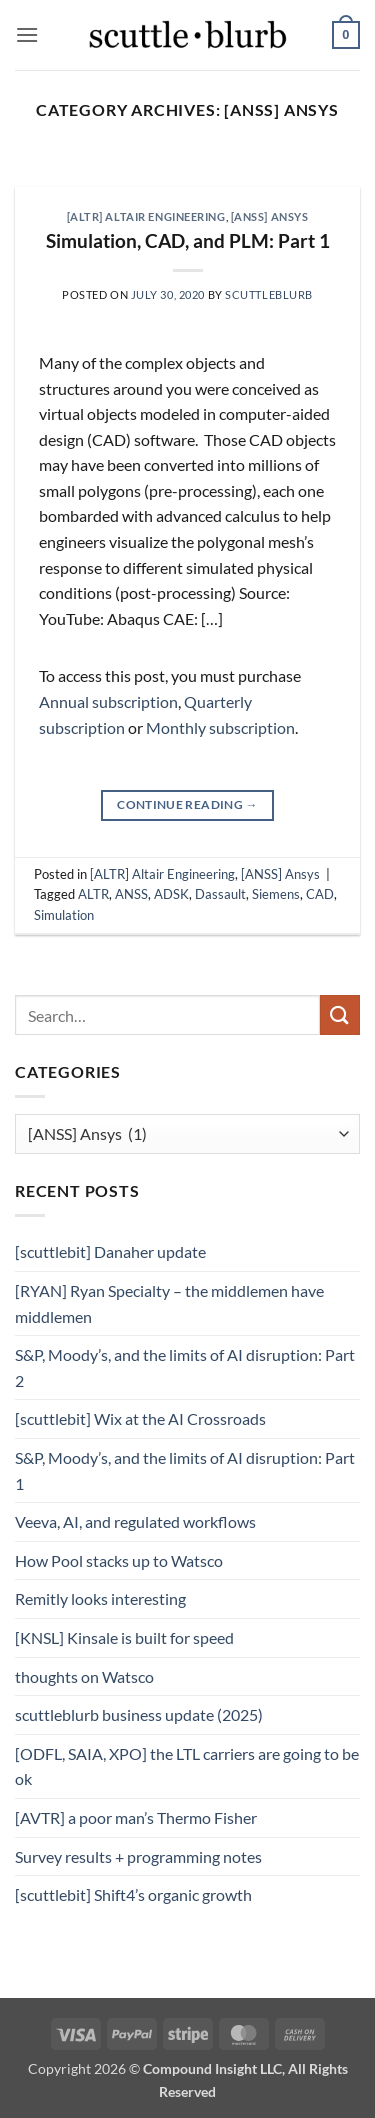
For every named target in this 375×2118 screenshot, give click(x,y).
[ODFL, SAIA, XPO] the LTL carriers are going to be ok (187, 1766)
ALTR (93, 894)
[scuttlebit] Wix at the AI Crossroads (140, 1418)
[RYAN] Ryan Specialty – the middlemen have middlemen (169, 1303)
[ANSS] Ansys (270, 216)
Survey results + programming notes (138, 1856)
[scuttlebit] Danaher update (110, 1251)
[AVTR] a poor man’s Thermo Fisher (136, 1817)
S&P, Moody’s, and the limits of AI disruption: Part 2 (185, 1367)
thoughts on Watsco (84, 1676)
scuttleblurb (269, 294)
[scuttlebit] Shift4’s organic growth (133, 1894)
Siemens (276, 894)
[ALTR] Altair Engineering (146, 216)
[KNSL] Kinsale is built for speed (124, 1637)
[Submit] (340, 1014)
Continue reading (187, 804)
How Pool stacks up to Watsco (119, 1560)
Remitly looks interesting (100, 1598)
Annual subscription (108, 701)
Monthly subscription (220, 727)
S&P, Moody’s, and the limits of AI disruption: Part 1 (185, 1470)
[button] (27, 34)
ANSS (131, 894)
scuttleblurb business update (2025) (139, 1714)
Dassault (220, 894)
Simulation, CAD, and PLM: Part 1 (188, 240)
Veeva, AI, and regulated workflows (135, 1521)
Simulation (64, 915)
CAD (320, 894)
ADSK (171, 894)
